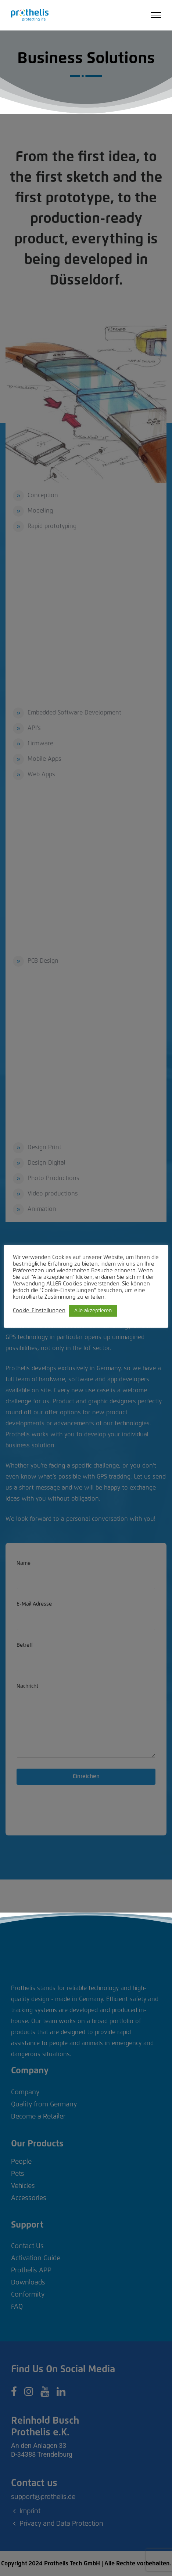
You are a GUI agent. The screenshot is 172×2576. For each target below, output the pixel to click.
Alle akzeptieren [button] (93, 1310)
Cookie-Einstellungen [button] (39, 1310)
